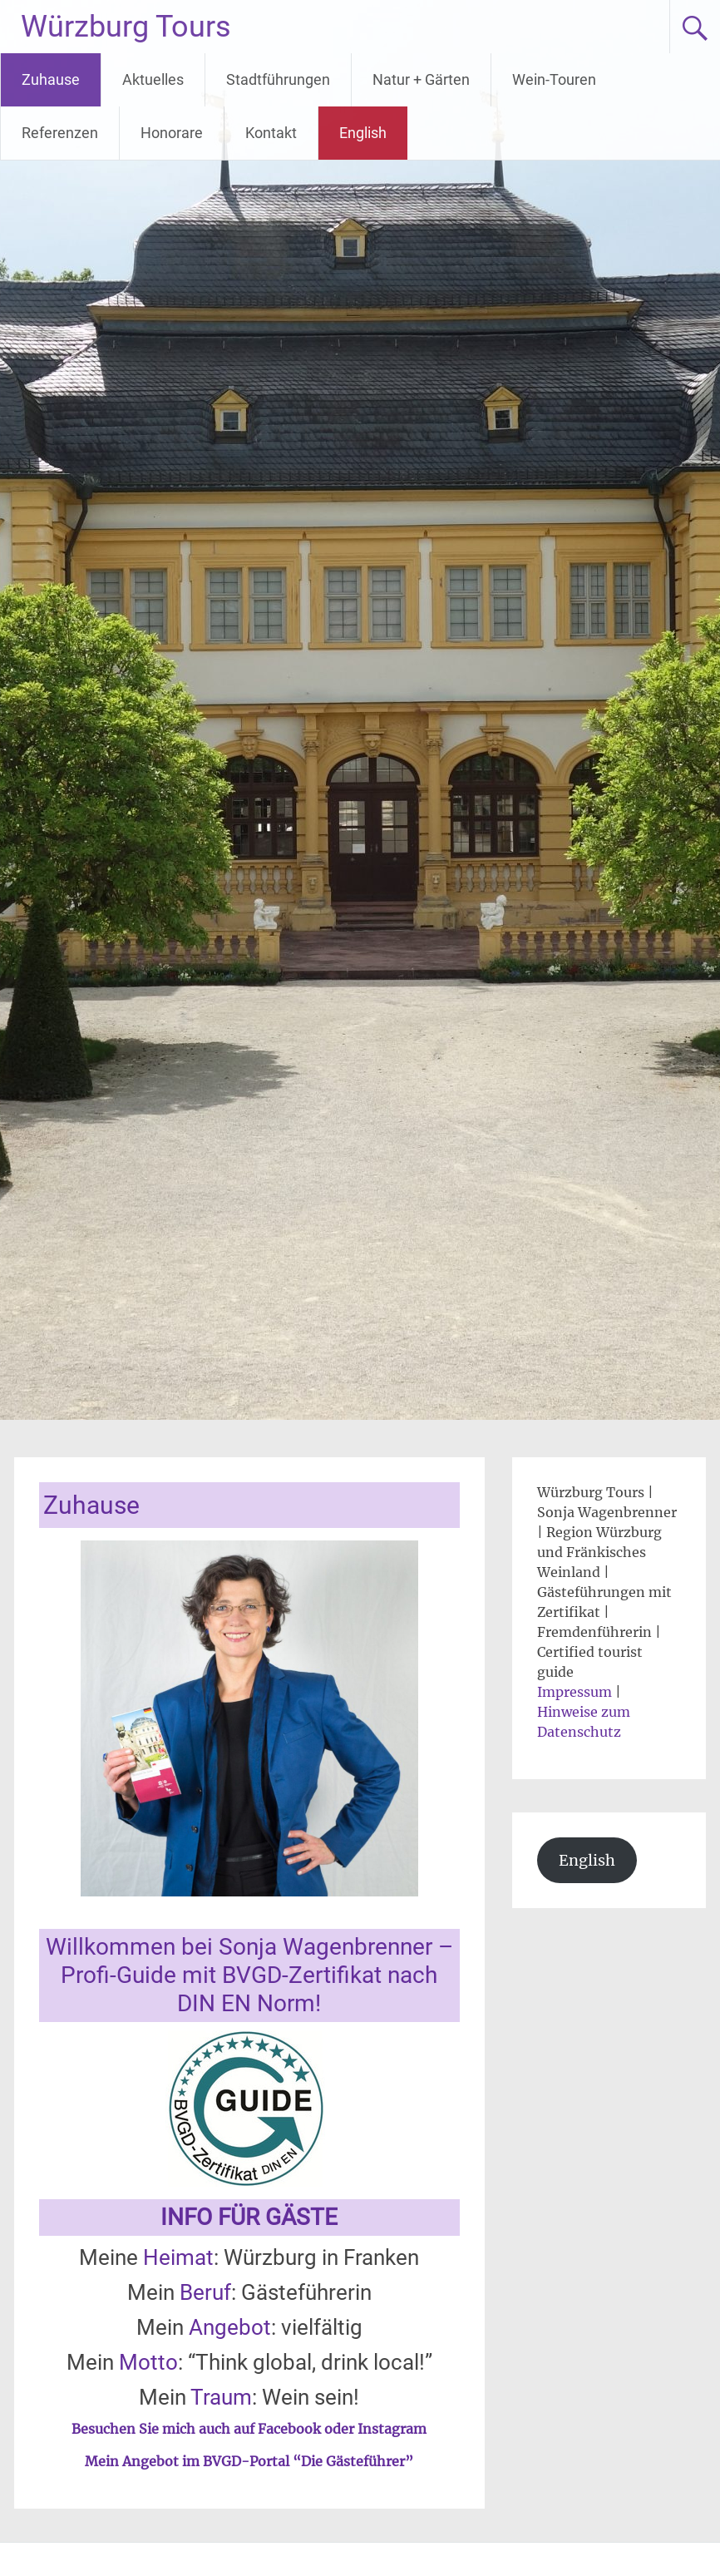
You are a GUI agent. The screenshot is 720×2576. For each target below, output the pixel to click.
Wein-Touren (554, 79)
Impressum (574, 1692)
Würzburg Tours (126, 26)
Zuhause (51, 79)
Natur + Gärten (421, 79)
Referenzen (60, 132)
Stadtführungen (278, 79)
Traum (221, 2397)
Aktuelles (153, 79)
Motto (148, 2362)
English (363, 132)
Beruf (205, 2292)
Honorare (172, 132)
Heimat (178, 2257)
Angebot (230, 2327)
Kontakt (271, 132)
